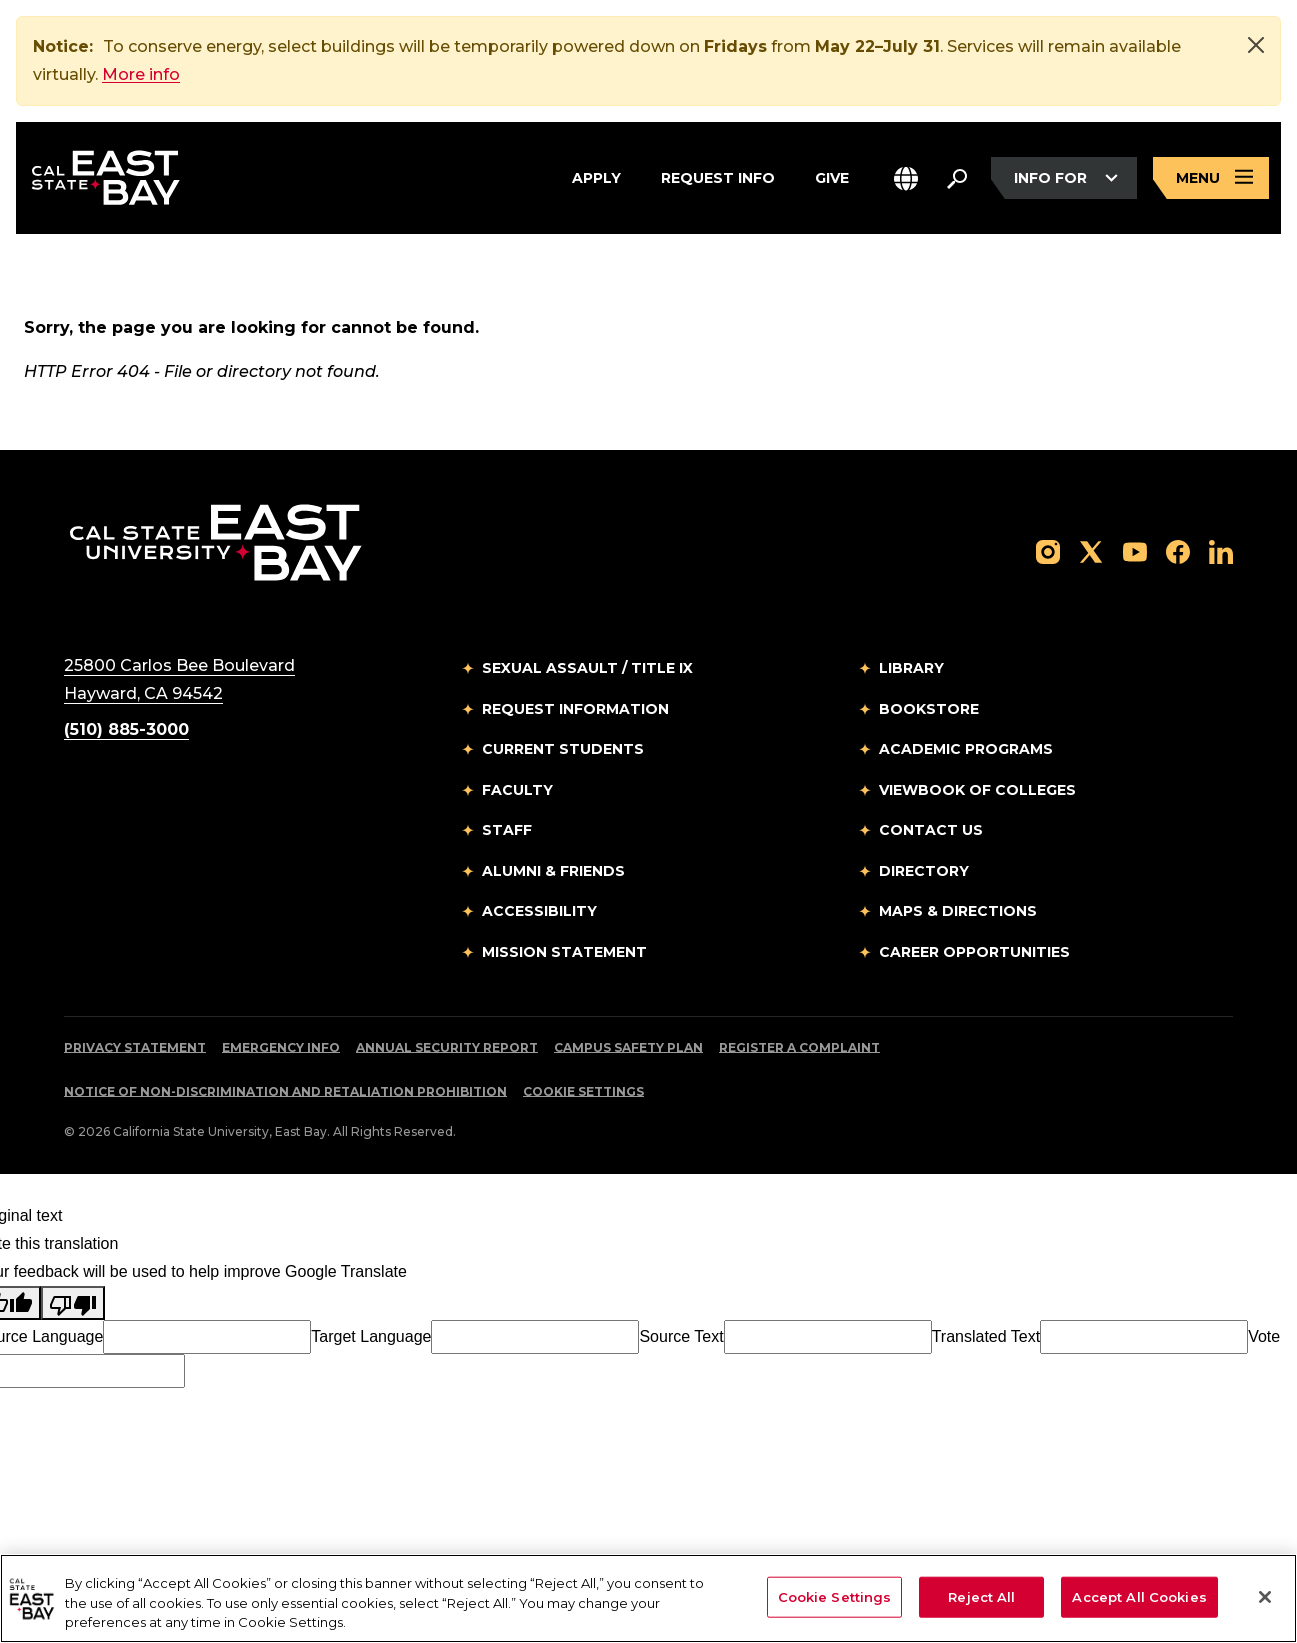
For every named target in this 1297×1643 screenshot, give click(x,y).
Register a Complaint (799, 1047)
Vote (1264, 1336)
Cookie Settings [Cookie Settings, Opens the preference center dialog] (835, 1596)
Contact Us (931, 830)
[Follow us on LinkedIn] (1221, 550)
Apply (596, 175)
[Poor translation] (73, 1303)
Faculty (517, 790)
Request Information (575, 709)
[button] (906, 178)
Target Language (371, 1336)
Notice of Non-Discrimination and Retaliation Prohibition (285, 1091)
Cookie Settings (583, 1091)
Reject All (981, 1596)
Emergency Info (281, 1047)
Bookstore (929, 709)
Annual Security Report (447, 1047)
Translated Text (986, 1336)
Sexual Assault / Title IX (587, 668)
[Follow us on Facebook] (1178, 550)
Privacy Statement (135, 1047)
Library (911, 668)
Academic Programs (966, 749)
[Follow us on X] (1091, 550)
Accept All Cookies (1139, 1596)
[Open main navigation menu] (1211, 178)
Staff (507, 830)
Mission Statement (564, 952)
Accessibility (539, 911)
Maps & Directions (958, 911)
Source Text (681, 1336)
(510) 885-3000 (126, 729)
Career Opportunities (974, 952)
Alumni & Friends (553, 871)
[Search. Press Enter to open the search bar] (957, 178)
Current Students (563, 749)
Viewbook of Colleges (977, 790)
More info (141, 74)
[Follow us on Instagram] (1048, 550)
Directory (924, 871)
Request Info (718, 175)
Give (832, 175)
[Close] (1256, 45)
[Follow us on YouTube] (1135, 550)
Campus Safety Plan (628, 1047)
